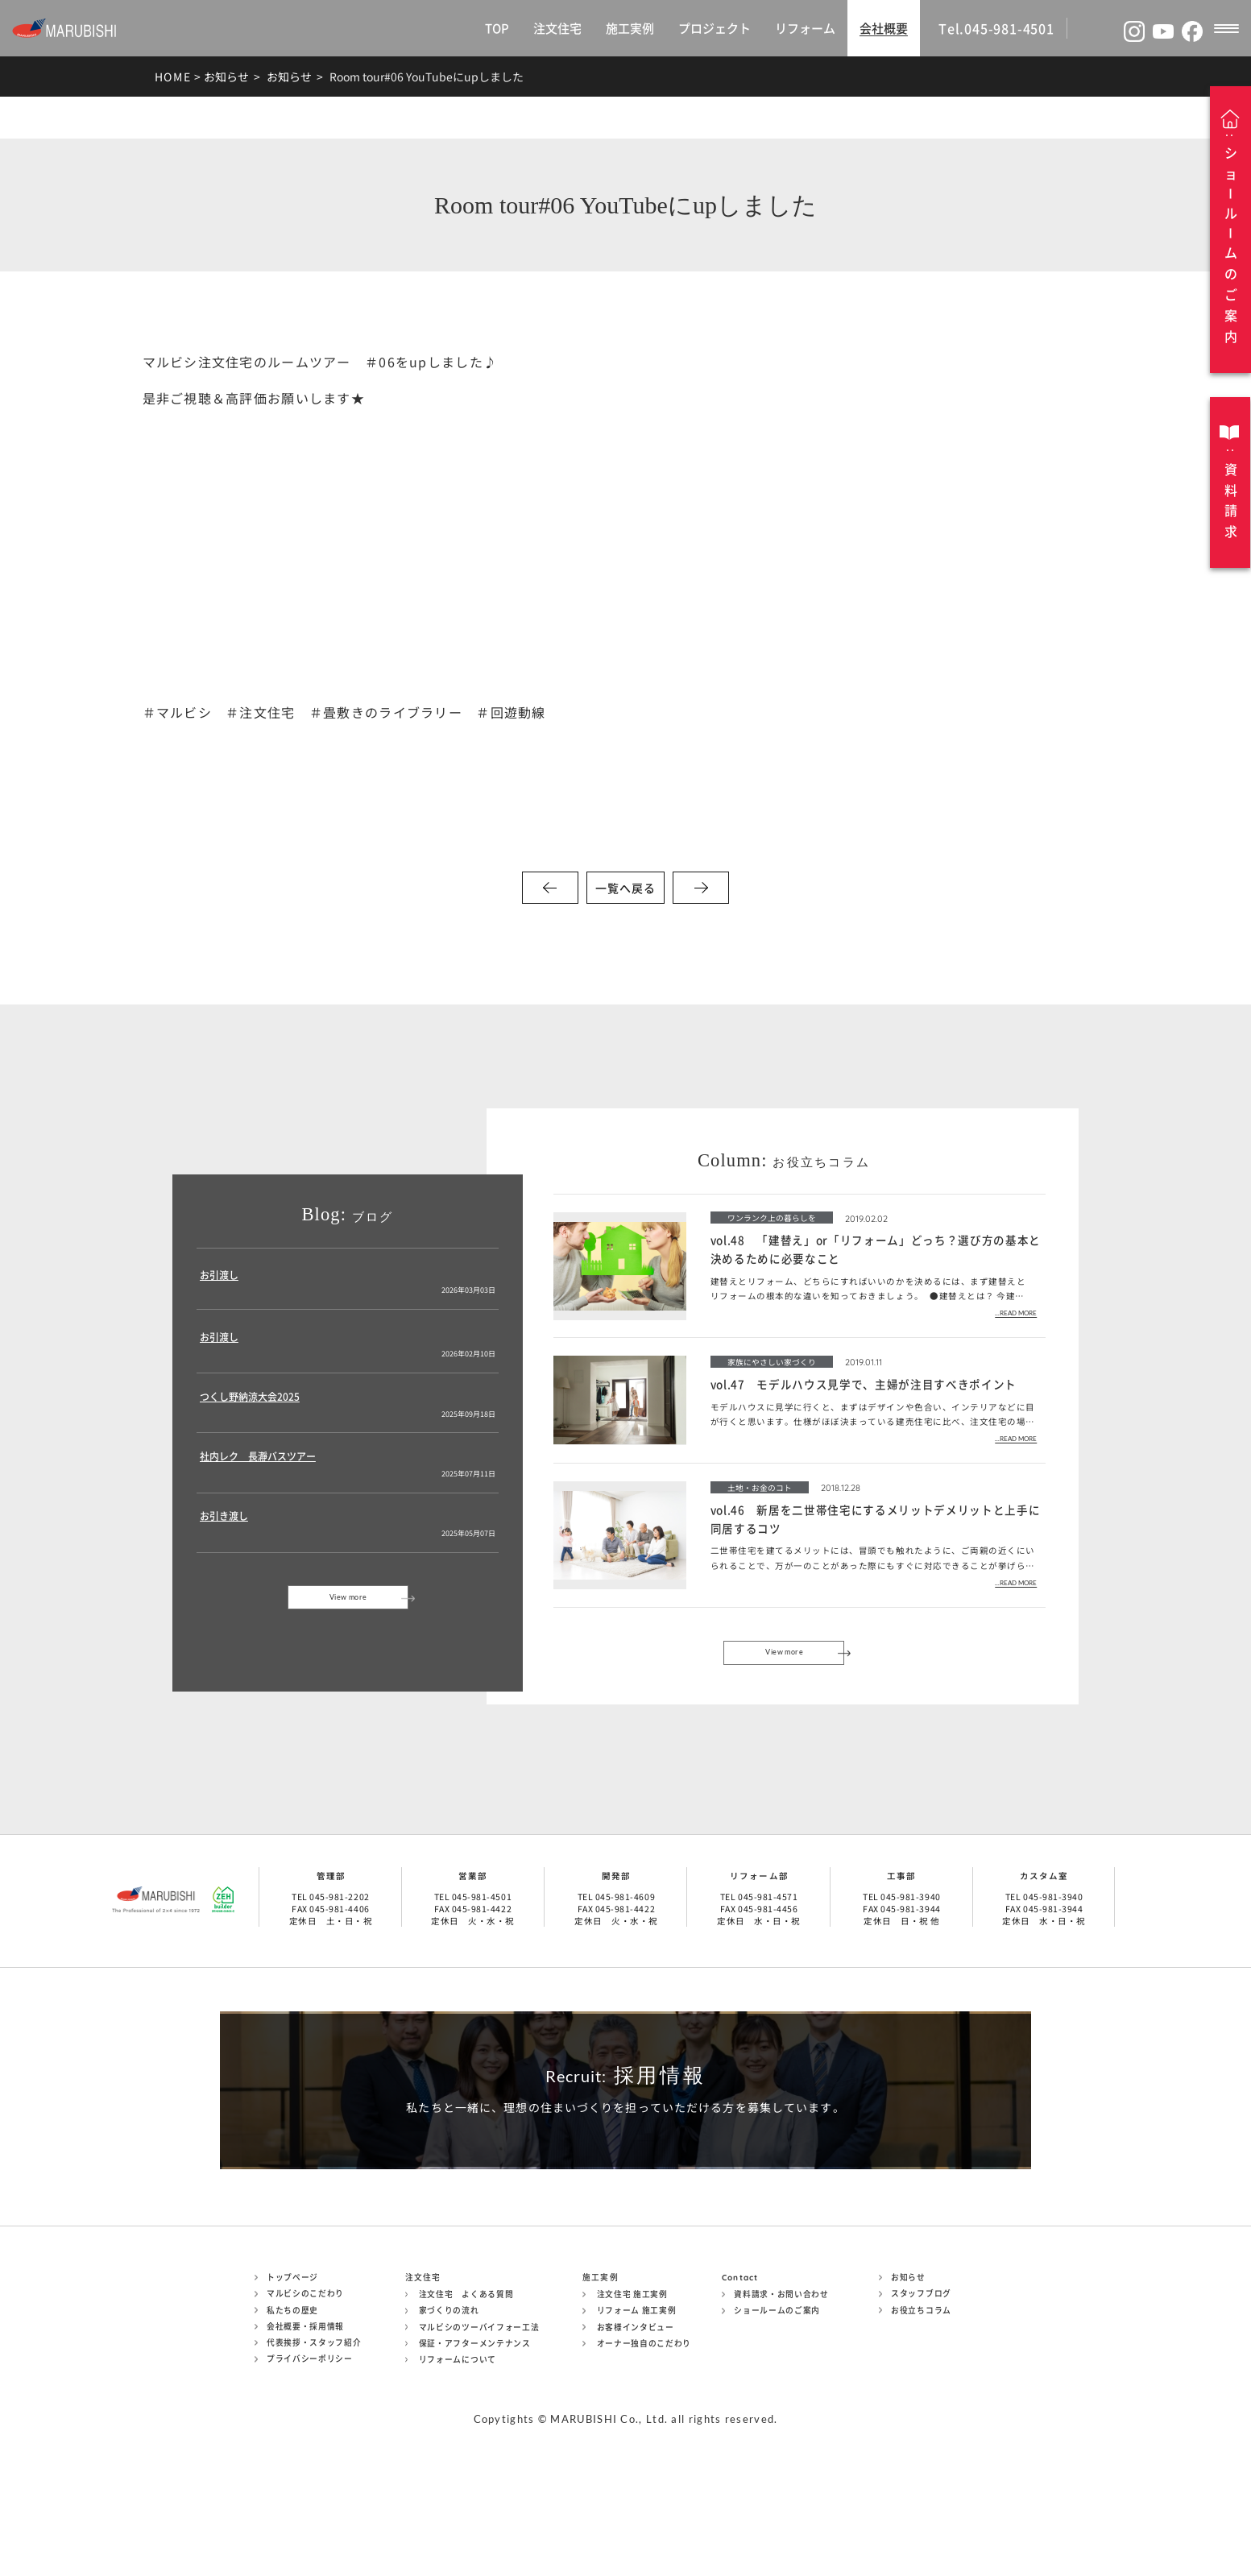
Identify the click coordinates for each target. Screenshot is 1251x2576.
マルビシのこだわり (305, 2381)
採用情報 (625, 2123)
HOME (173, 76)
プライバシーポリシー (310, 2446)
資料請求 (1231, 500)
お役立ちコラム (921, 2397)
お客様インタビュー (635, 2414)
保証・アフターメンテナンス (475, 2430)
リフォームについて (457, 2447)
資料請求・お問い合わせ (781, 2382)
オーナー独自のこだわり (644, 2430)
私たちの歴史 (292, 2397)
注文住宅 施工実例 (632, 2382)
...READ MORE (1016, 1313)
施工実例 (630, 27)
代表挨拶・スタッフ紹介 (314, 2430)
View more (348, 1614)
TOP (497, 27)
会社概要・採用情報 (305, 2413)
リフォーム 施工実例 (637, 2398)
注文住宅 (557, 27)
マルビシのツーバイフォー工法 (479, 2414)
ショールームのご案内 (777, 2398)
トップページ (292, 2365)
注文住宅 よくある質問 (466, 2382)
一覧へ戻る (625, 888)
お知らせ (226, 76)
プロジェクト (714, 27)
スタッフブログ (921, 2381)
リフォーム (805, 27)
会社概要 (884, 27)
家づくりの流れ (449, 2398)
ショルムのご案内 (1231, 245)
